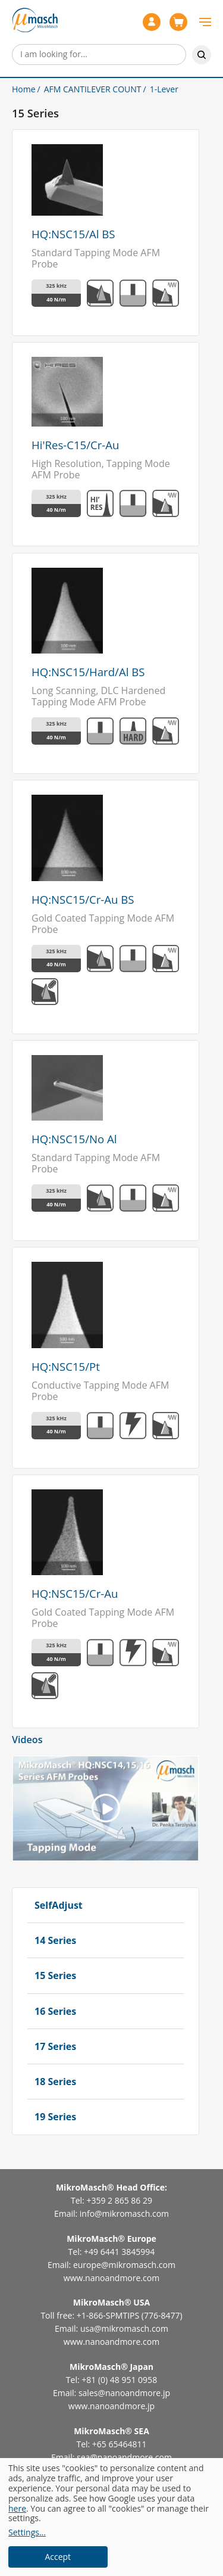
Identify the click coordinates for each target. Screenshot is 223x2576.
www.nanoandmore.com (111, 2277)
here (17, 2508)
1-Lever (164, 89)
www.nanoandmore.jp (111, 2406)
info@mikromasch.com (124, 2213)
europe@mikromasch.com (124, 2264)
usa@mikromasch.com (124, 2328)
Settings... (27, 2533)
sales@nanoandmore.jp (124, 2392)
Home (24, 89)
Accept (58, 2556)
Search (201, 55)
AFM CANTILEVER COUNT (93, 89)
